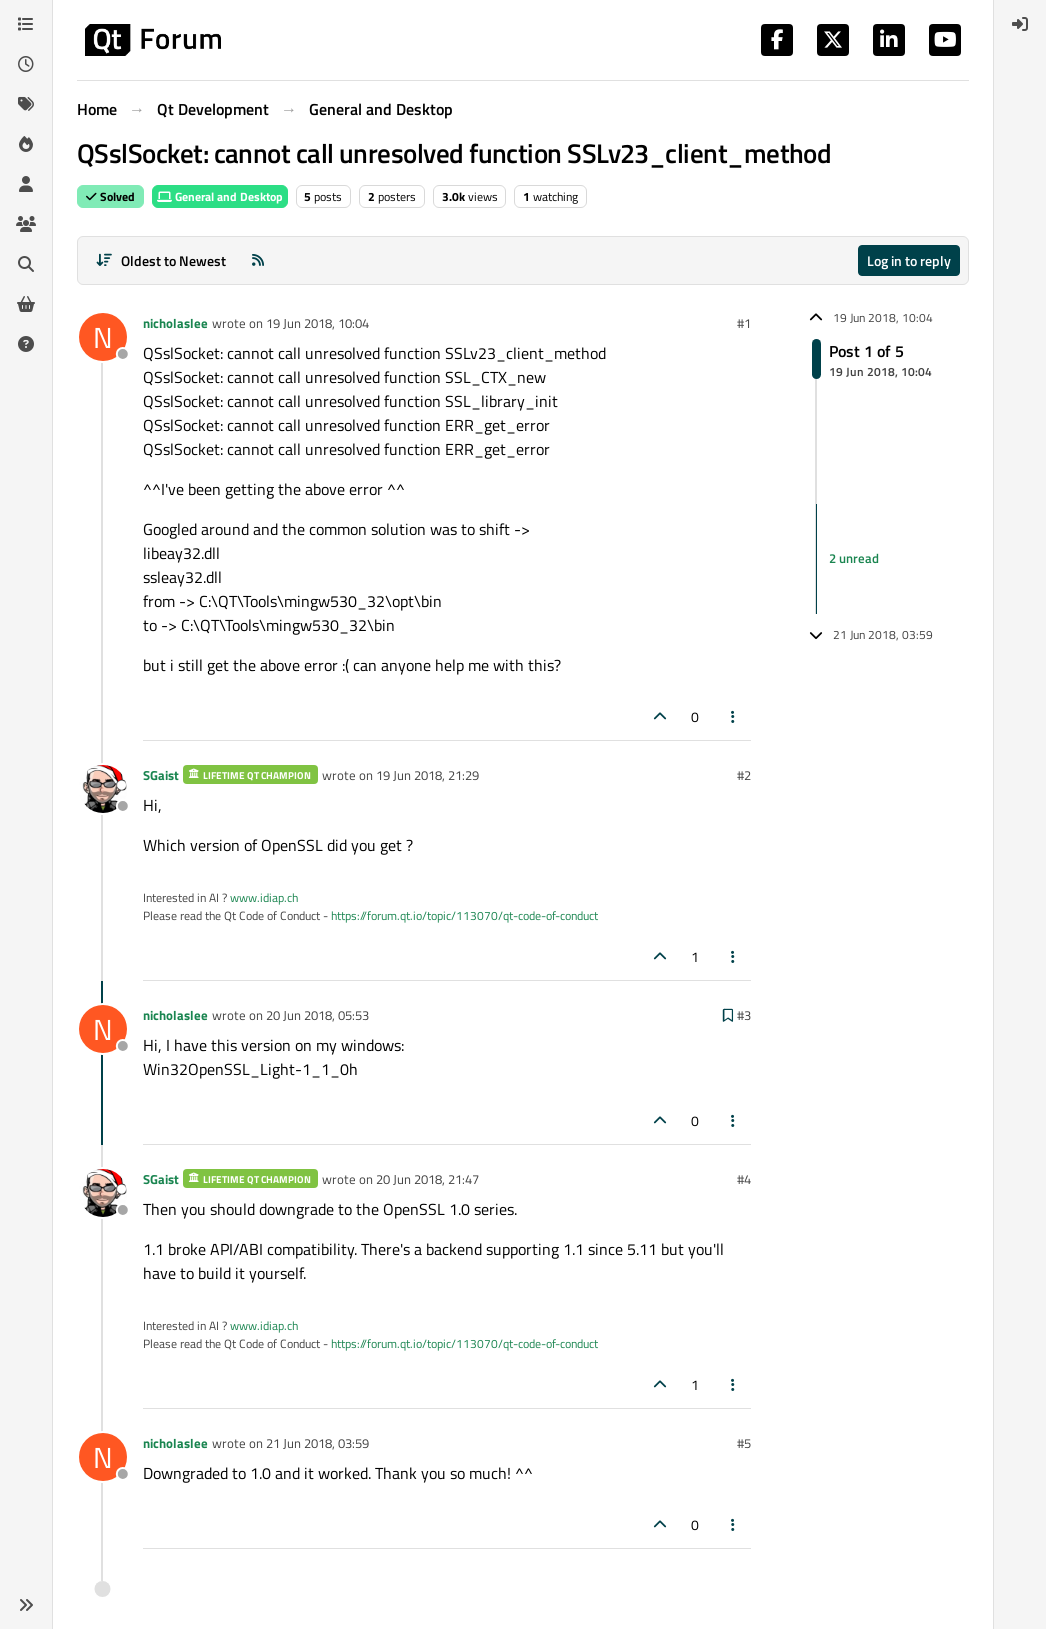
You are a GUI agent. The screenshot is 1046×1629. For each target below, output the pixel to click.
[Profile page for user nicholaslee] (103, 337)
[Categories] (26, 24)
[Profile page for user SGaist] (103, 789)
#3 (744, 1015)
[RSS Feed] (258, 260)
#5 (744, 1443)
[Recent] (26, 64)
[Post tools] (734, 716)
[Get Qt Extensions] (26, 304)
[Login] (1020, 24)
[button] (26, 1605)
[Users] (26, 184)
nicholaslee (175, 323)
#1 (744, 323)
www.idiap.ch (264, 897)
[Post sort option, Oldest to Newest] (160, 260)
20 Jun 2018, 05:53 (317, 1015)
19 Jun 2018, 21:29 (427, 775)
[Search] (26, 264)
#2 (744, 775)
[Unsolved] (26, 344)
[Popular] (26, 144)
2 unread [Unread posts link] (854, 558)
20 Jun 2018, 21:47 (427, 1179)
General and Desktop (220, 196)
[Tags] (26, 104)
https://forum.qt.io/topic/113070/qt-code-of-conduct (464, 915)
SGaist (161, 775)
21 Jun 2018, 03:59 (317, 1443)
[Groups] (26, 224)
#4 (744, 1179)
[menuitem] (1020, 24)
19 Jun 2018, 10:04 (317, 323)
